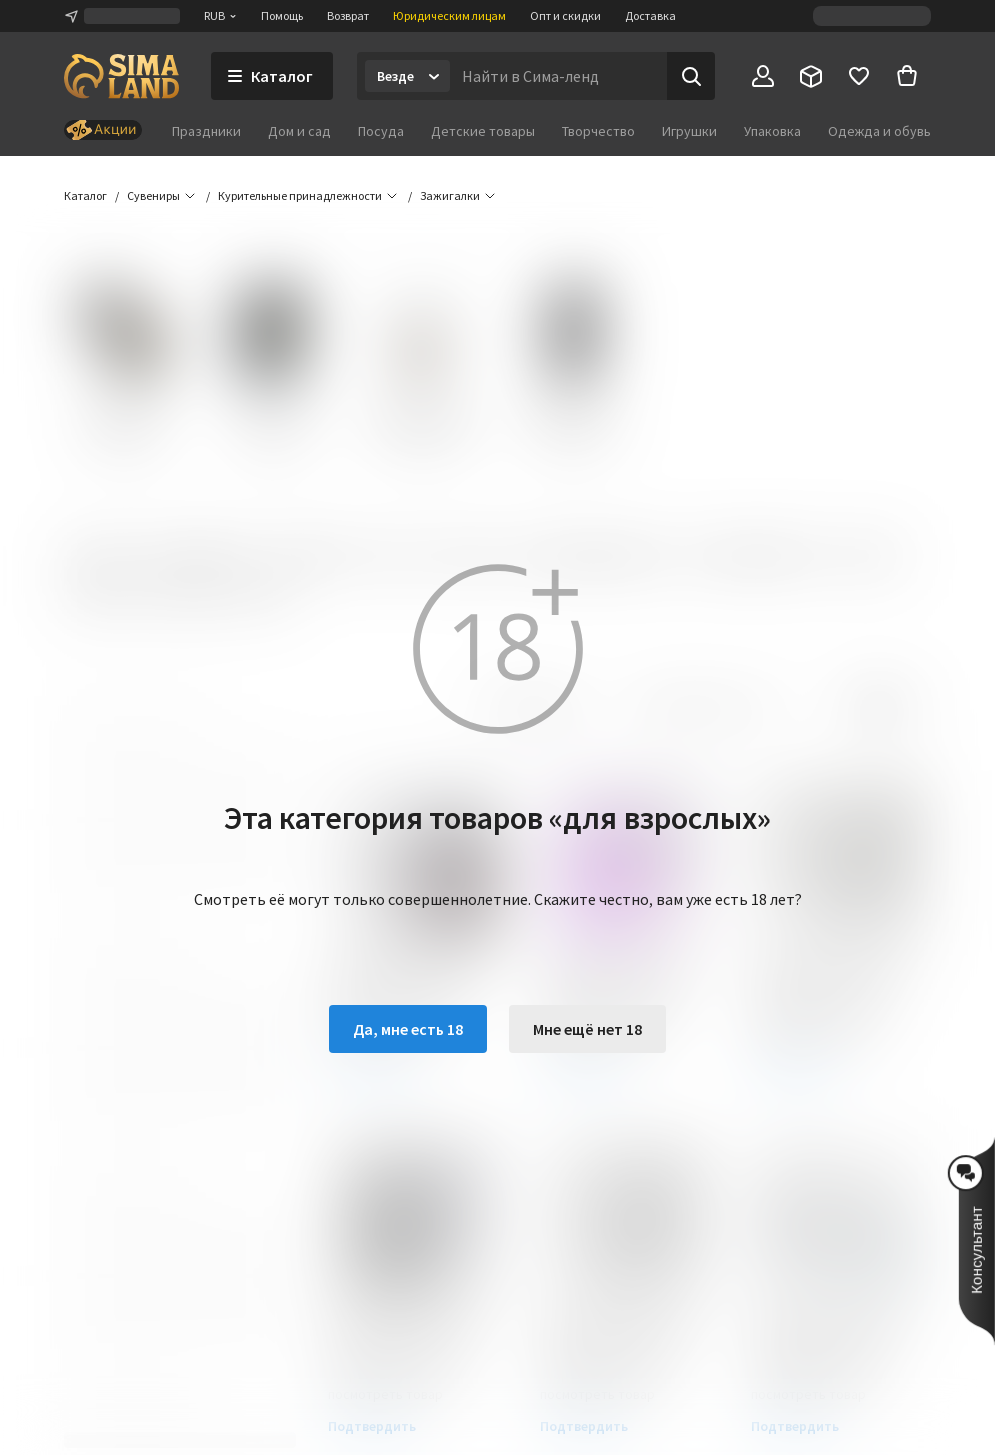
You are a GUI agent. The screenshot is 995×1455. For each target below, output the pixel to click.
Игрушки (689, 131)
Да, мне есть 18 (408, 1029)
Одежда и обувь (879, 131)
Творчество (598, 131)
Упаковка (772, 131)
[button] (450, 196)
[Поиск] (691, 76)
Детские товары (483, 131)
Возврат (348, 15)
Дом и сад (299, 131)
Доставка (650, 15)
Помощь (282, 15)
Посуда (381, 131)
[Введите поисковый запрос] (558, 76)
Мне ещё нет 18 (587, 1029)
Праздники (206, 131)
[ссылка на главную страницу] (121, 76)
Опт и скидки (565, 15)
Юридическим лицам (449, 15)
